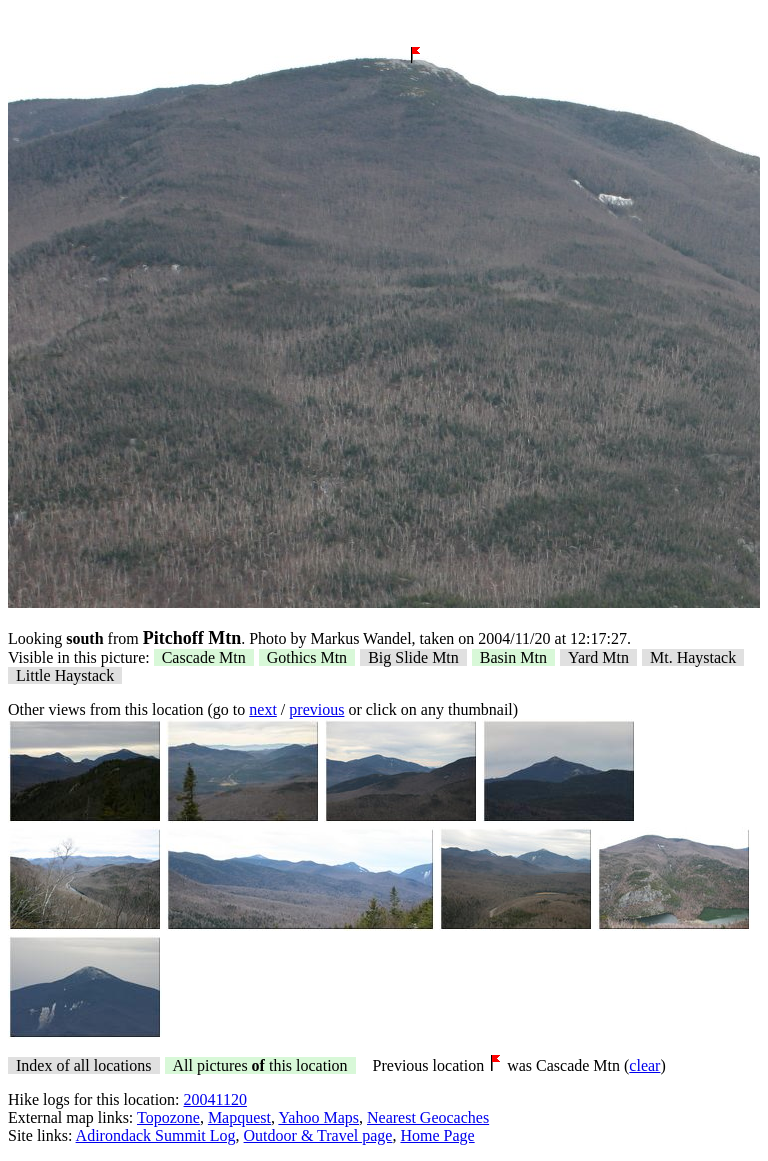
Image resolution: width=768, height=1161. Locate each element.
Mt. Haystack (693, 657)
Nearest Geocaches (428, 1117)
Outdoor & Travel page (318, 1135)
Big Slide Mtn (413, 657)
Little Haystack (65, 675)
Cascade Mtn (204, 657)
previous (316, 709)
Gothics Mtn (307, 657)
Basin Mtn (513, 657)
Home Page (437, 1135)
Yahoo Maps (318, 1117)
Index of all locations (84, 1065)
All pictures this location (260, 1065)
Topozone (168, 1117)
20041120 (215, 1099)
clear (644, 1065)
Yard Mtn (598, 657)
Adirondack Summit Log (156, 1135)
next (263, 709)
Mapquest (239, 1117)
